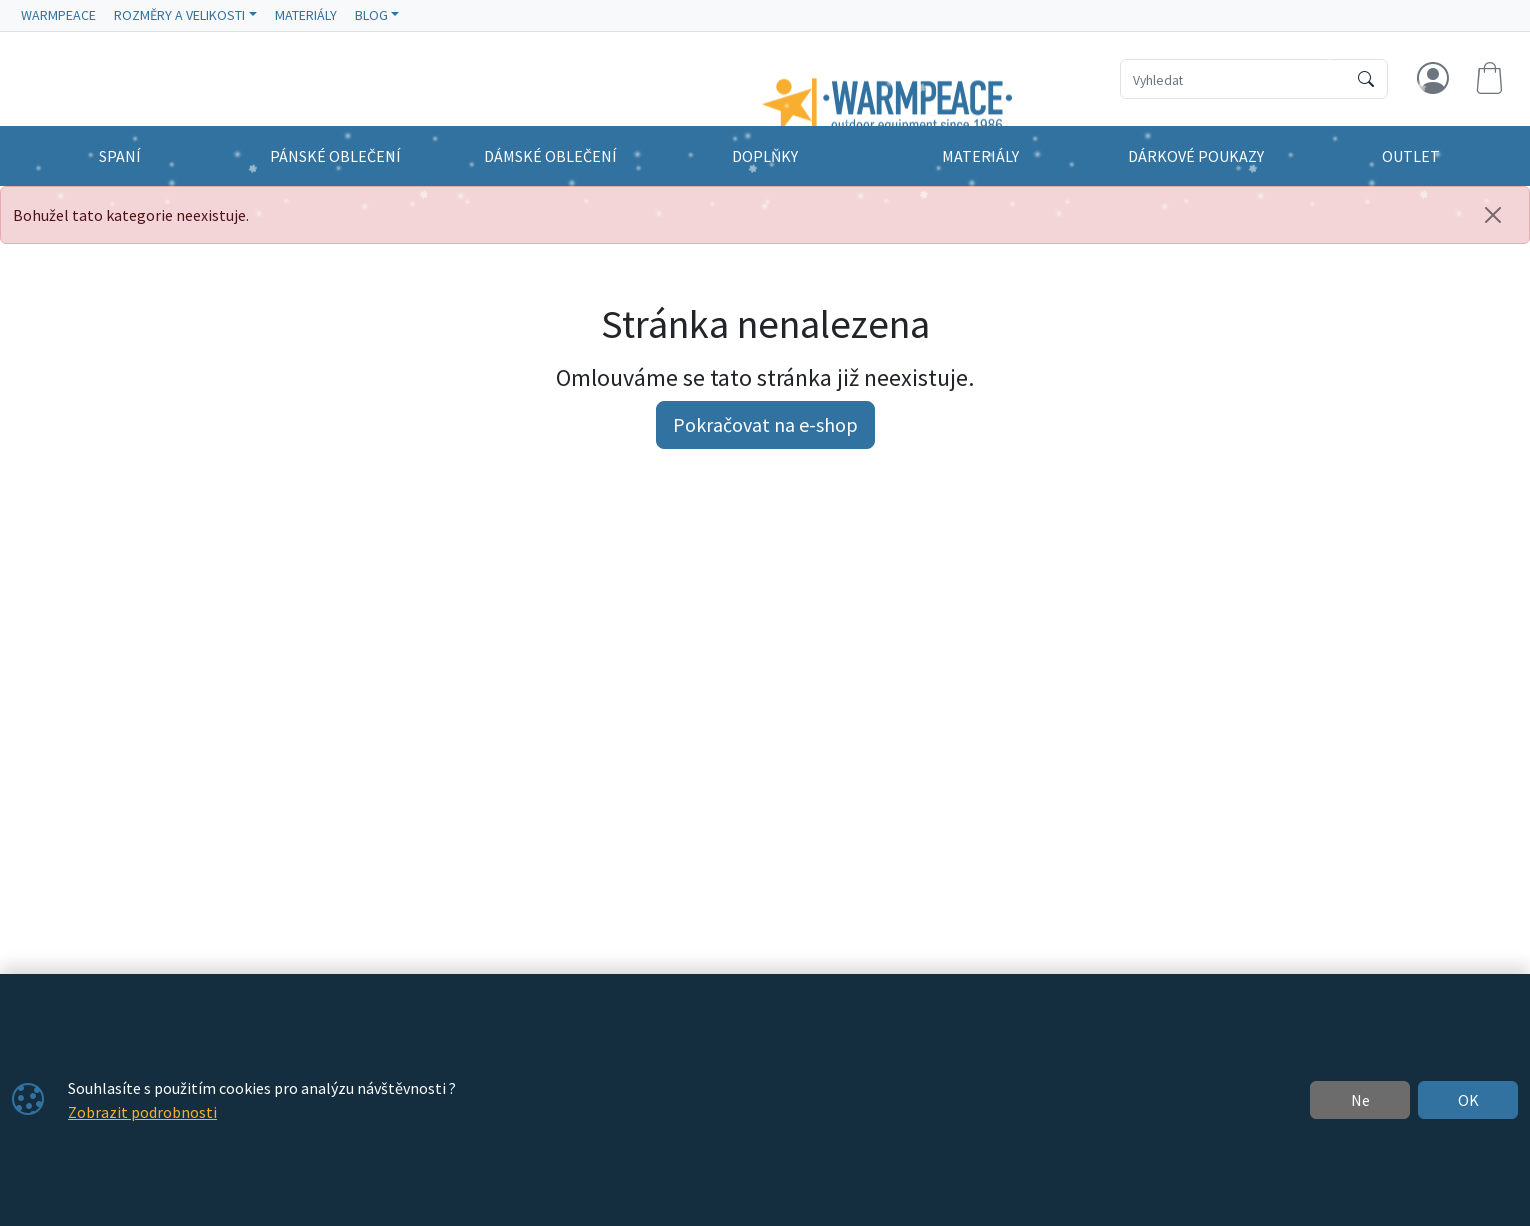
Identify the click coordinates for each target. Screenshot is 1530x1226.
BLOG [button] (371, 15)
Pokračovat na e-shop (765, 424)
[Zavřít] (1493, 215)
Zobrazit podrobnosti (142, 1112)
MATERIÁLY (306, 15)
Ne (1360, 1100)
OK (1468, 1100)
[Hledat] (1366, 79)
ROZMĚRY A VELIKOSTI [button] (179, 15)
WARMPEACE (58, 15)
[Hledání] (1233, 79)
